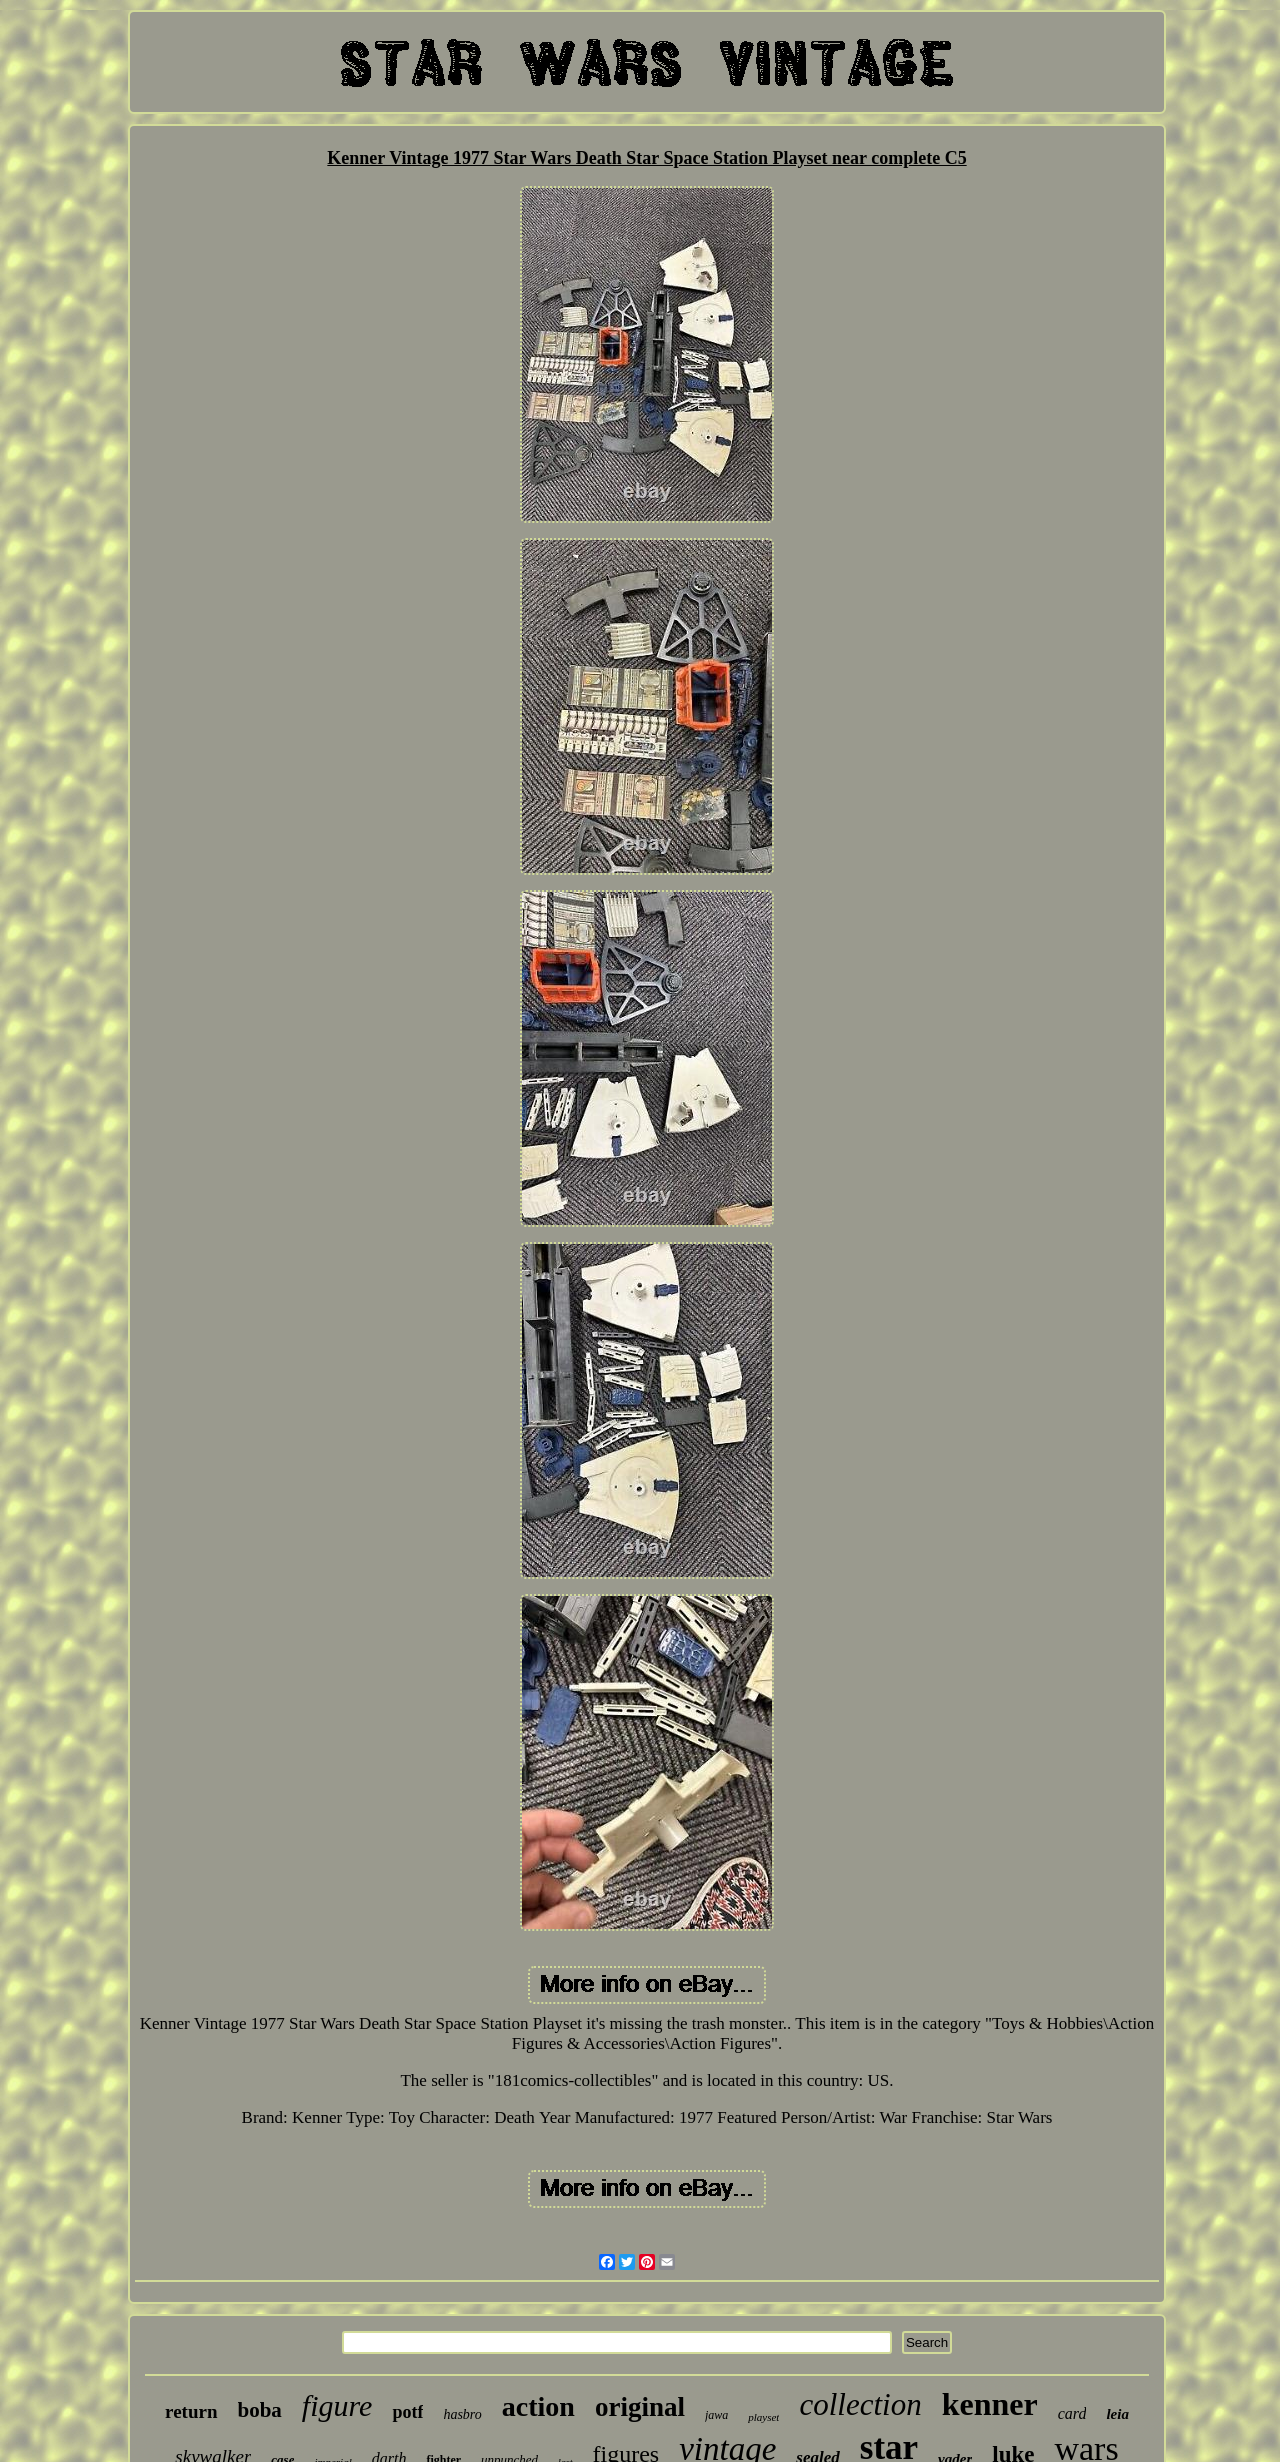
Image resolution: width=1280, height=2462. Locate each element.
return (191, 2411)
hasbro (462, 2414)
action (538, 2406)
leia (1117, 2414)
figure (337, 2405)
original (640, 2407)
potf (407, 2412)
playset (763, 2417)
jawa (716, 2415)
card (1072, 2413)
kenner (990, 2404)
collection (860, 2404)
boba (260, 2410)
